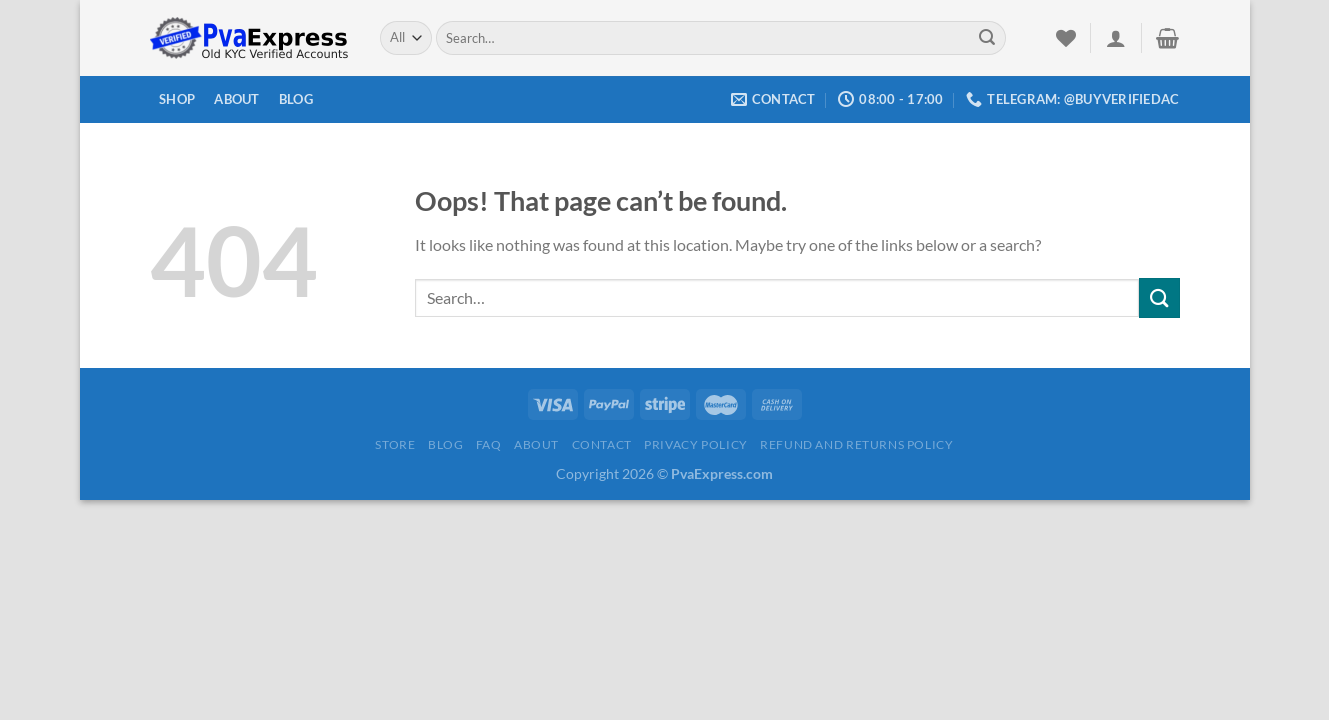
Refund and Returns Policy (856, 444)
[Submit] (987, 38)
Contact (602, 444)
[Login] (1116, 38)
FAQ (489, 444)
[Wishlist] (1066, 38)
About (236, 99)
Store (395, 444)
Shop (177, 99)
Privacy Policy (696, 444)
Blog (296, 99)
